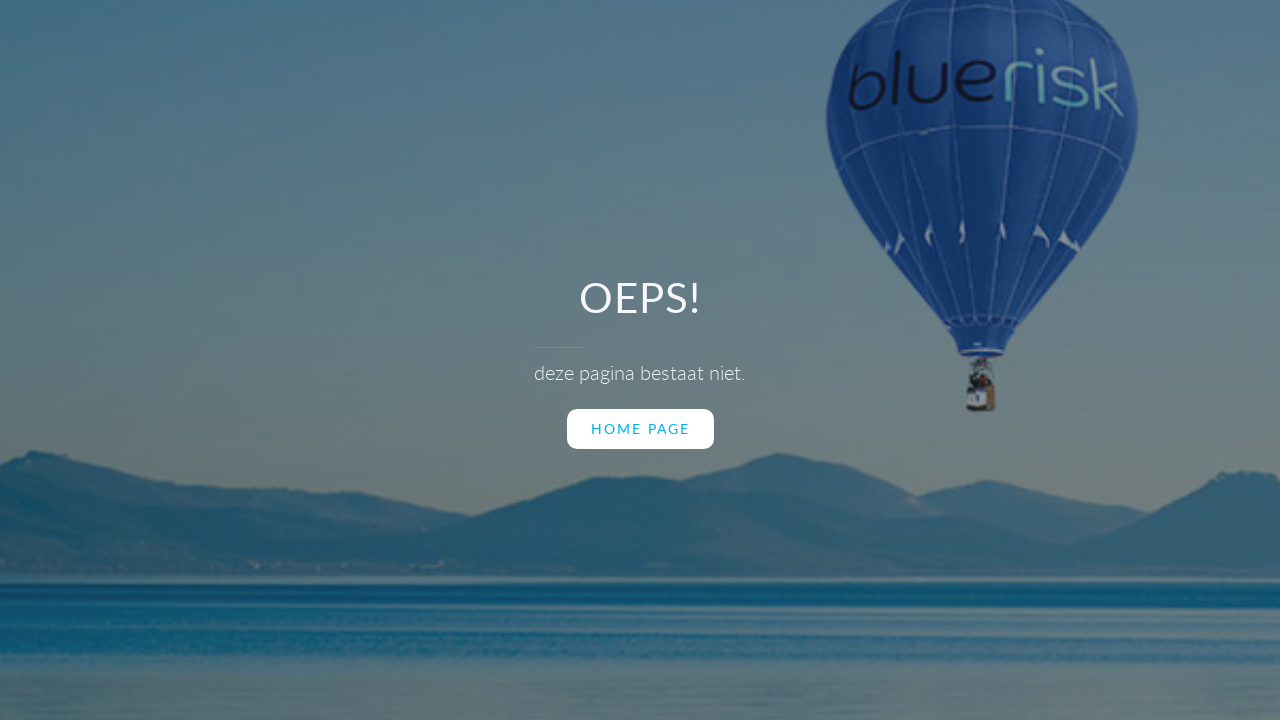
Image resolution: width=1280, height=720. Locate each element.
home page (640, 428)
